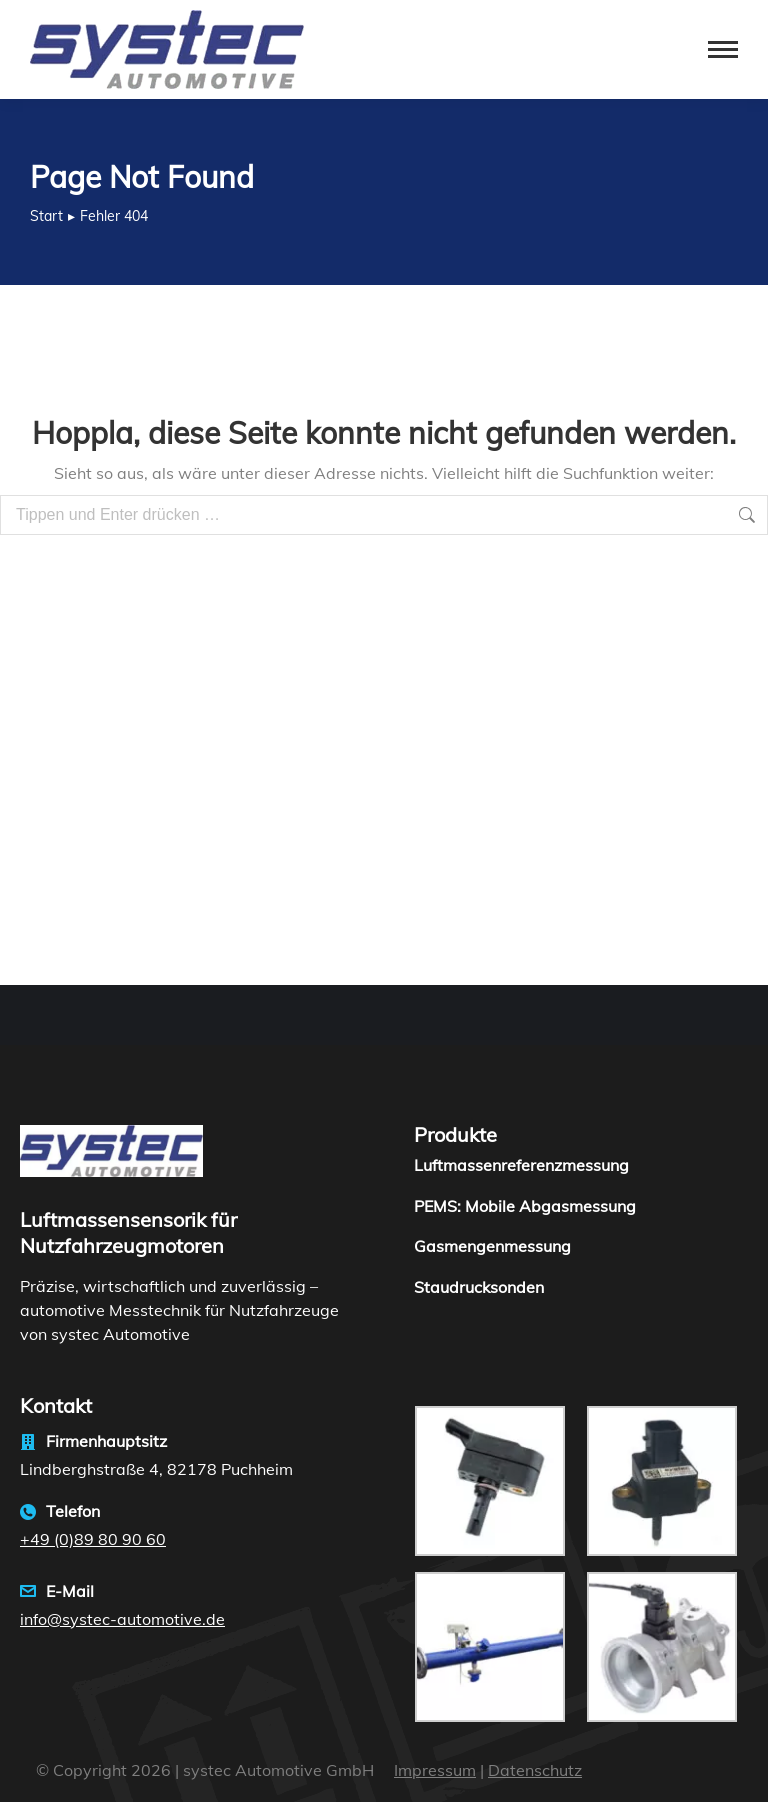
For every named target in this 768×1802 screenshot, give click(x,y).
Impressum (435, 1770)
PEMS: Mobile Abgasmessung (525, 1206)
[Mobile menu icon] (723, 49)
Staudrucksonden (479, 1287)
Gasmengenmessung (492, 1246)
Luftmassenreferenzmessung (521, 1165)
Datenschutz (535, 1770)
